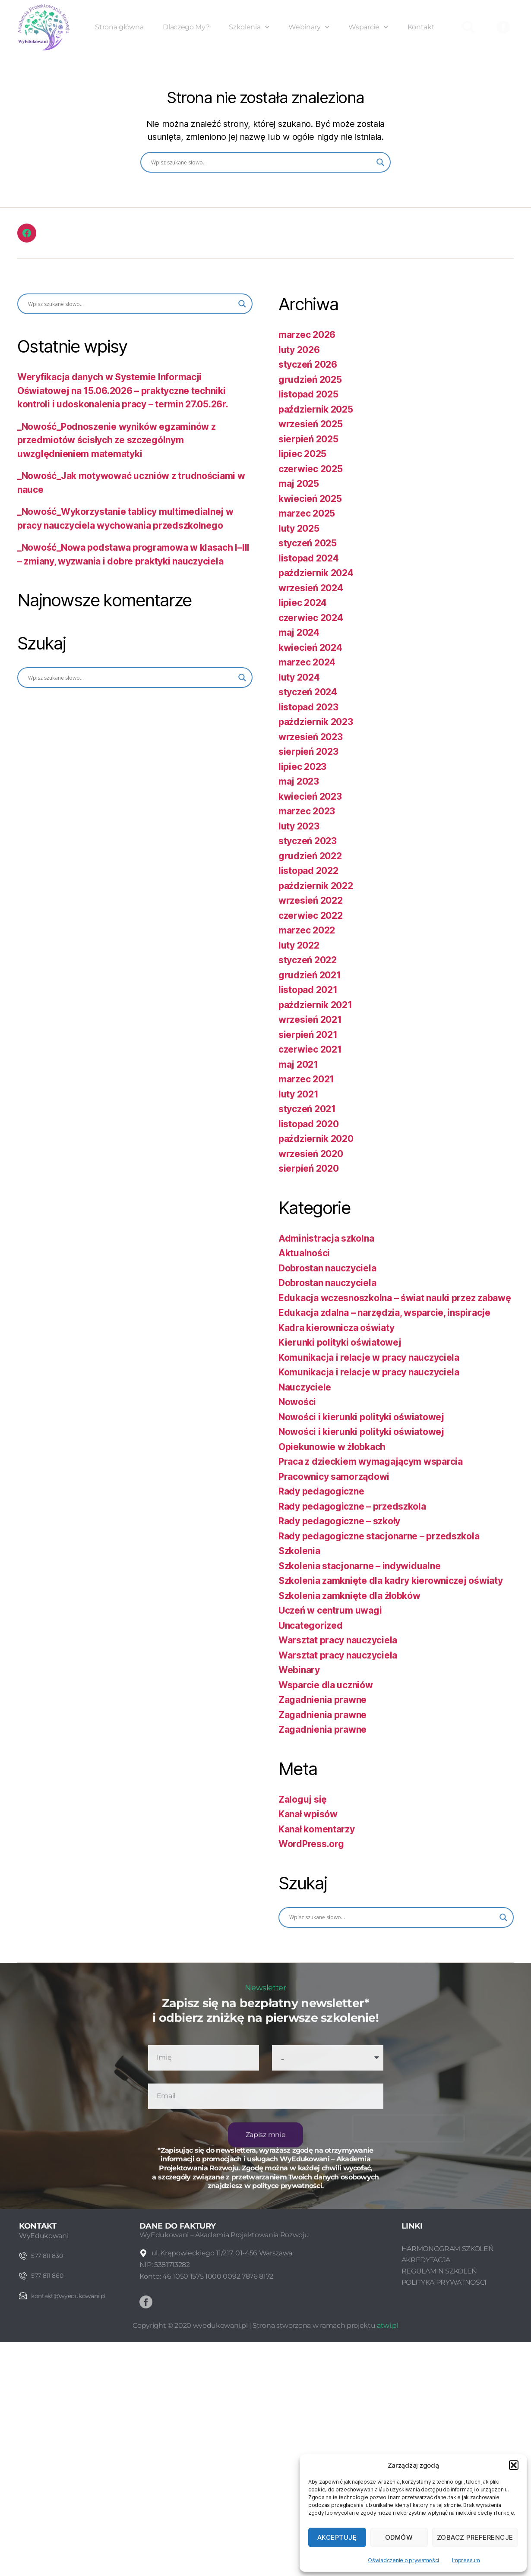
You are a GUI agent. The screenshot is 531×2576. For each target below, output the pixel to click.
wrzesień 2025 (310, 424)
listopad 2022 (308, 870)
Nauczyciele (304, 1387)
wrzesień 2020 (310, 1153)
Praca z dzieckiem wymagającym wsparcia (370, 1461)
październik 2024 (316, 573)
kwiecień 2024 (310, 647)
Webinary (308, 27)
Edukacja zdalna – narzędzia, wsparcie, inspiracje (384, 1312)
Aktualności (304, 1253)
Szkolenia (249, 27)
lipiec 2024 (302, 602)
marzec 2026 (306, 334)
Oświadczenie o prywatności (403, 2560)
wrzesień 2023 (310, 736)
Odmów (399, 2537)
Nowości (297, 1402)
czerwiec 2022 (310, 915)
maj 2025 (298, 483)
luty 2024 (299, 677)
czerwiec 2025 (310, 468)
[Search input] (261, 162)
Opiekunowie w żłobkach (332, 1446)
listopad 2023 (308, 707)
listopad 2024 (308, 558)
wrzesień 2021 (310, 1019)
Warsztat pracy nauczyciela (337, 1640)
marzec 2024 (306, 662)
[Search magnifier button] (380, 162)
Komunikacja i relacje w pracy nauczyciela (368, 1357)
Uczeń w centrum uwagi (330, 1610)
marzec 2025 (306, 513)
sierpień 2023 (308, 751)
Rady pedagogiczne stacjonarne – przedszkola (378, 1536)
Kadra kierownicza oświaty (336, 1327)
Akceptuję (337, 2537)
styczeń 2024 (307, 692)
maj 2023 (298, 781)
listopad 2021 (308, 989)
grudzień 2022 (310, 856)
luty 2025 (298, 528)
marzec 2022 (306, 930)
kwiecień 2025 (310, 498)
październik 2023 (315, 721)
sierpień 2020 (308, 1168)
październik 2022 (315, 885)
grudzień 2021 (309, 975)
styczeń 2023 (307, 841)
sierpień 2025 (308, 439)
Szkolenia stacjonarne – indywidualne (359, 1566)
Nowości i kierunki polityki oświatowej (361, 1417)
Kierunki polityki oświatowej (339, 1342)
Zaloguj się (302, 1799)
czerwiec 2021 (310, 1049)
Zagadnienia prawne (322, 1699)
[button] (513, 2465)
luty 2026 (299, 349)
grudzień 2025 (310, 379)
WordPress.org (311, 1843)
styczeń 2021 (307, 1109)
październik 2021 (315, 1005)
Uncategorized (310, 1625)
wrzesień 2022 (310, 900)
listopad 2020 (308, 1124)
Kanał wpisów (308, 1814)
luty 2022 (298, 945)
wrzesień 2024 (310, 588)
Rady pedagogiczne (321, 1491)
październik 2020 (316, 1138)
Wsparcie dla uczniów (325, 1685)
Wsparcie (368, 27)
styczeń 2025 (307, 543)
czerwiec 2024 (310, 617)
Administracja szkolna (326, 1238)
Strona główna (119, 27)
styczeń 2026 (307, 364)
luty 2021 (298, 1094)
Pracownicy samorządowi (333, 1476)
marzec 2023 (306, 811)
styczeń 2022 (307, 960)
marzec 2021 (306, 1079)
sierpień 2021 (308, 1034)
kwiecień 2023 (310, 796)
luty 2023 (298, 826)
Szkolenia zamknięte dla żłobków (349, 1595)
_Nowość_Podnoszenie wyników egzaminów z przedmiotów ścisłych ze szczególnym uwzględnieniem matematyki (116, 440)
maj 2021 (298, 1064)
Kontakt (421, 27)
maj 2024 (298, 632)
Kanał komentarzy (316, 1829)
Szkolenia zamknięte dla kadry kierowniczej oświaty (390, 1580)
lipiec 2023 (302, 766)
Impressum (466, 2560)
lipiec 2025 (302, 453)
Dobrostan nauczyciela (327, 1268)
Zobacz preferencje (475, 2537)
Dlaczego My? (186, 27)
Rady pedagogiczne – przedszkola (352, 1506)
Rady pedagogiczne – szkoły (339, 1521)
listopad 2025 (308, 394)
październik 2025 (315, 409)
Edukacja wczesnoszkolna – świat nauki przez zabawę (394, 1298)
